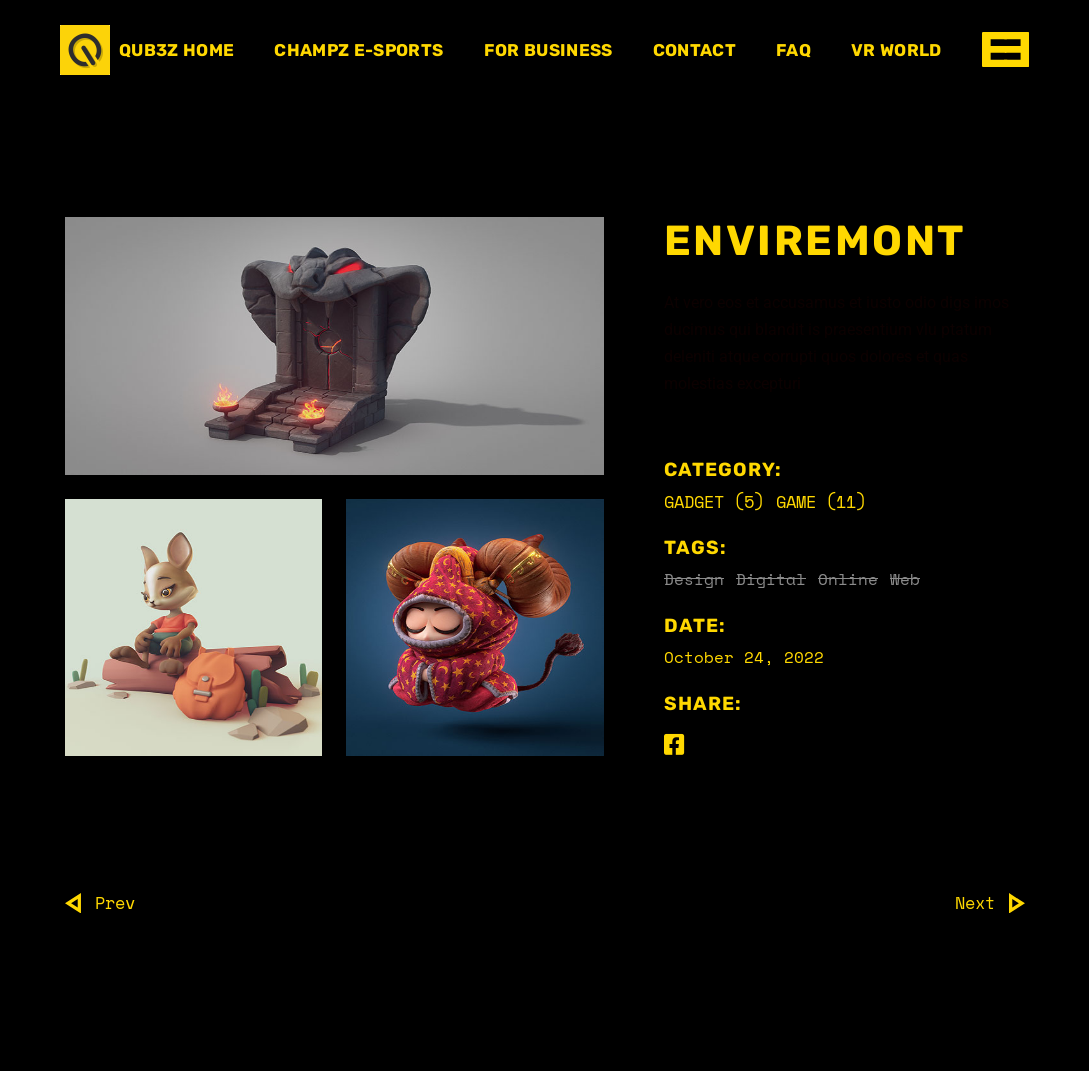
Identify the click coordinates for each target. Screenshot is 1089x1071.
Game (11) (821, 501)
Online (848, 579)
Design (694, 579)
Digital (771, 579)
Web (905, 579)
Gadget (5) (714, 501)
